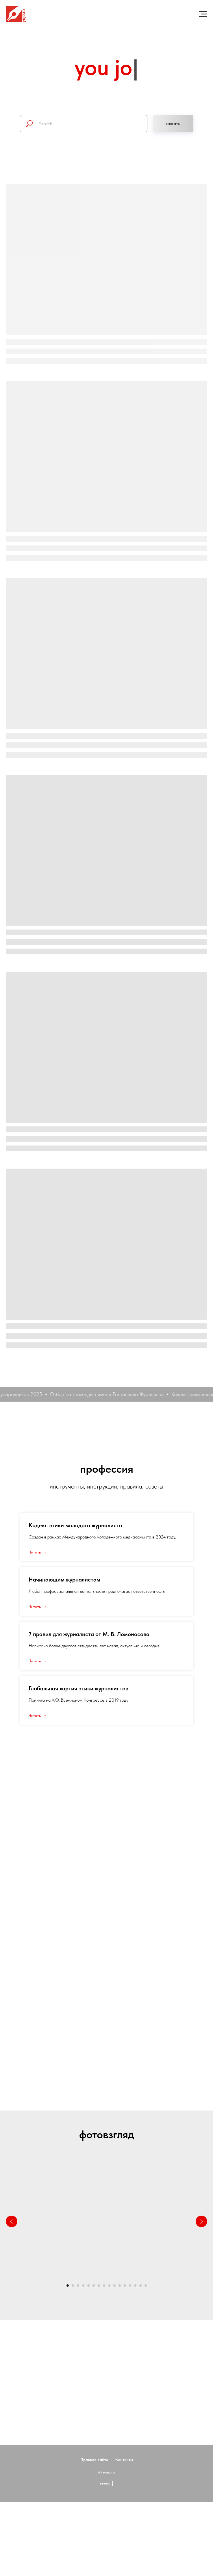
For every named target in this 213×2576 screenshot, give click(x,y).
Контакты (124, 2480)
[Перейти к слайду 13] (130, 2285)
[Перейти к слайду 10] (114, 2285)
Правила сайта (94, 2480)
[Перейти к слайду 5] (88, 2285)
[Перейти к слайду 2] (73, 2285)
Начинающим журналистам (64, 1579)
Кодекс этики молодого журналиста (75, 1525)
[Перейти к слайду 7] (99, 2285)
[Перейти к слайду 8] (104, 2285)
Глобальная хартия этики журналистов (78, 1688)
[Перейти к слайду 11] (119, 2285)
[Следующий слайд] (201, 2221)
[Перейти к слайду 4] (83, 2285)
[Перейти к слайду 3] (78, 2285)
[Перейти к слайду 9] (109, 2285)
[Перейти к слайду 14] (135, 2285)
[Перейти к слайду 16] (146, 2285)
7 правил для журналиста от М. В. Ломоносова (89, 1634)
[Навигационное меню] (203, 14)
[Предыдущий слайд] (11, 2221)
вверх (106, 2504)
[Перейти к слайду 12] (125, 2285)
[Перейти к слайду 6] (93, 2285)
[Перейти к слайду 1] (67, 2285)
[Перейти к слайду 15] (140, 2285)
